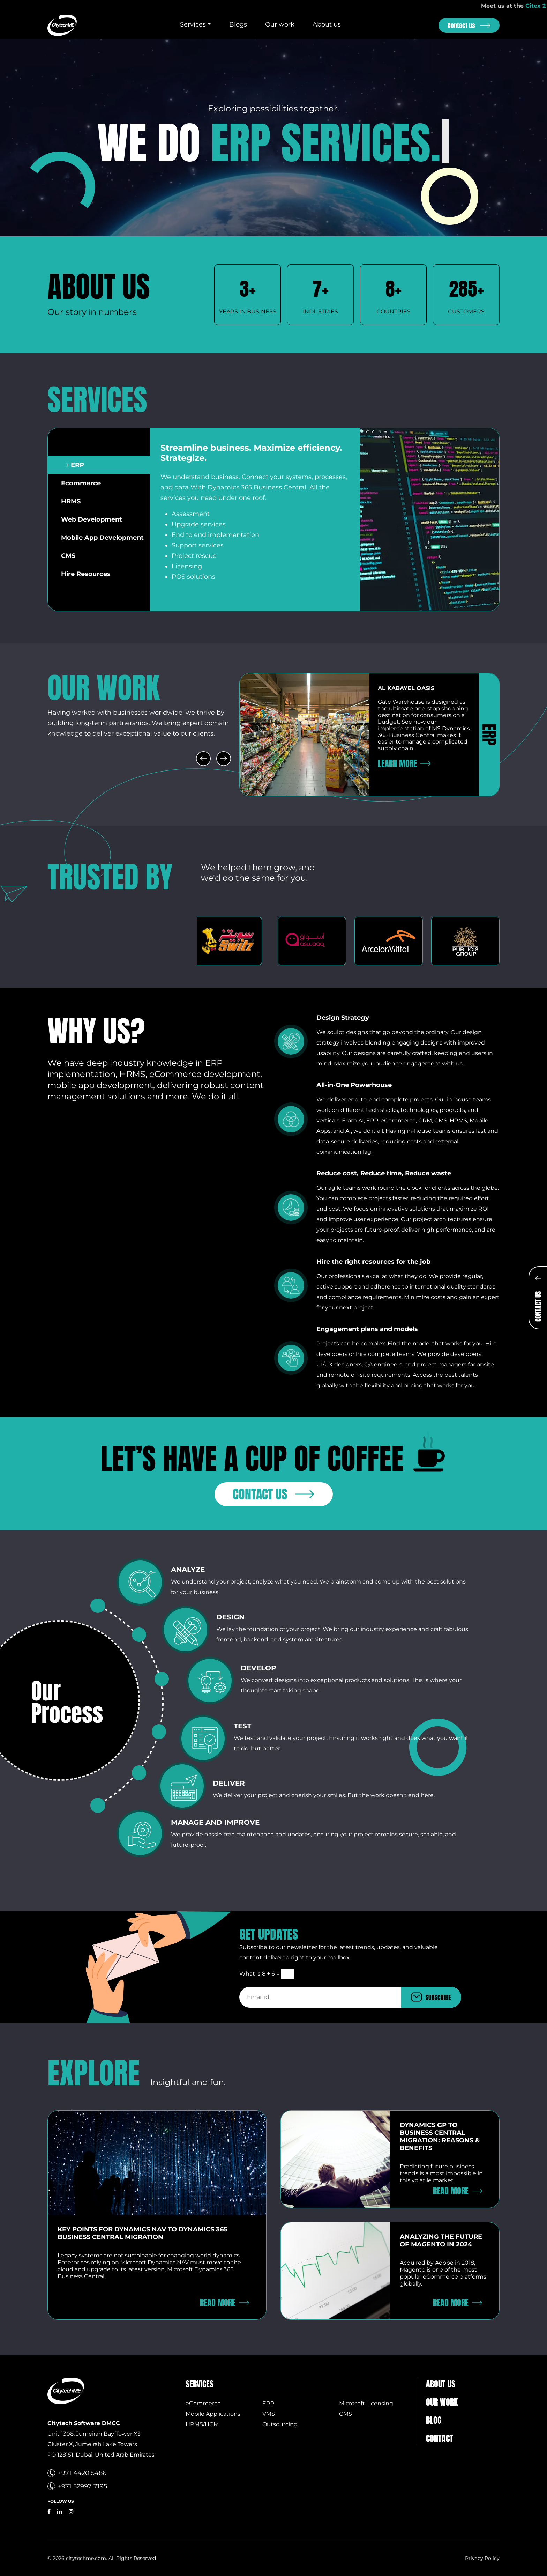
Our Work (442, 2402)
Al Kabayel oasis (406, 688)
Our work (279, 24)
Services (193, 24)
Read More (217, 2302)
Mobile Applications (213, 2414)
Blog (434, 2420)
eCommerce (203, 2403)
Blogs (238, 24)
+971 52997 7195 (82, 2486)
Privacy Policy (482, 2558)
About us (327, 24)
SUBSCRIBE (438, 1997)
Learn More (397, 763)
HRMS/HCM (202, 2424)
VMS (268, 2414)
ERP (268, 2403)
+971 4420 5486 (82, 2473)
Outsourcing (280, 2424)
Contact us (461, 25)
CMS (345, 2414)
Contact (439, 2438)
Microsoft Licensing (366, 2403)
